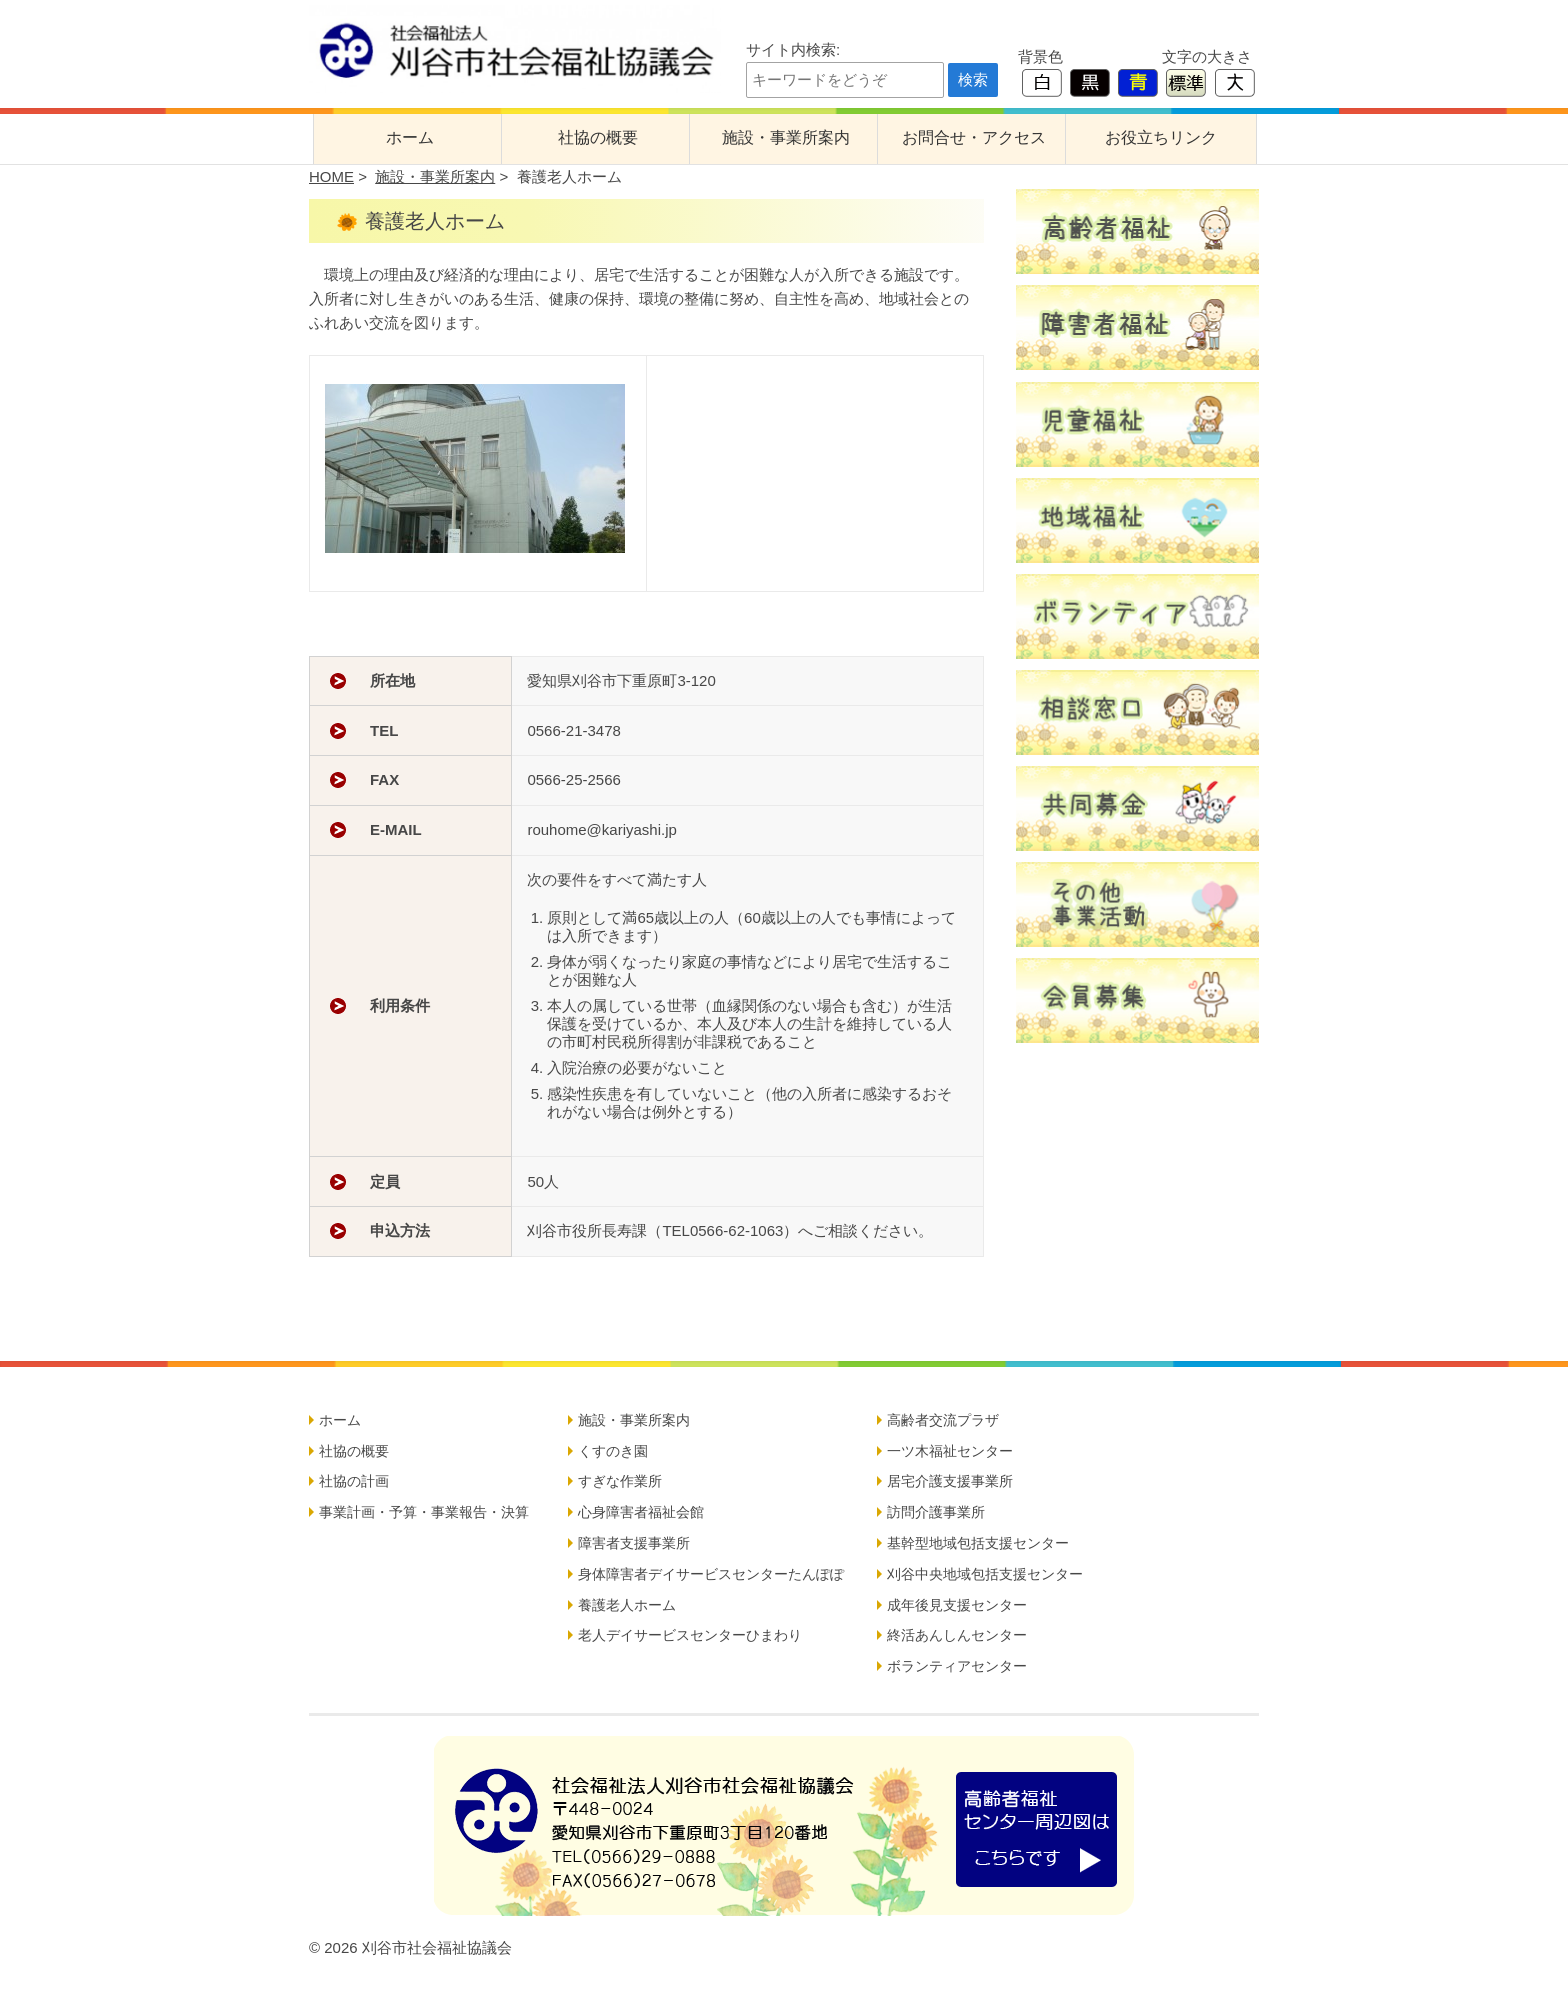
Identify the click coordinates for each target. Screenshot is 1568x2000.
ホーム (410, 137)
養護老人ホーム (627, 1605)
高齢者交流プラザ (943, 1420)
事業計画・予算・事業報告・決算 (424, 1512)
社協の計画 (354, 1481)
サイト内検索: (793, 49)
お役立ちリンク (1161, 137)
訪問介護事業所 (936, 1512)
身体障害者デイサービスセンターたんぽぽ (711, 1574)
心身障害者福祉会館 (641, 1512)
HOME (331, 176)
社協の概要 (598, 137)
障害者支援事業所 (634, 1543)
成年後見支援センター (957, 1605)
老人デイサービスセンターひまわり (690, 1635)
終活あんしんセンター (957, 1635)
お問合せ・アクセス (974, 137)
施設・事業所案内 (786, 137)
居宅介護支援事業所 (950, 1481)
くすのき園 (613, 1451)
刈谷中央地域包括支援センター (985, 1574)
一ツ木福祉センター (950, 1451)
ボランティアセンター (957, 1666)
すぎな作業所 (620, 1481)
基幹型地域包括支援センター (978, 1543)
